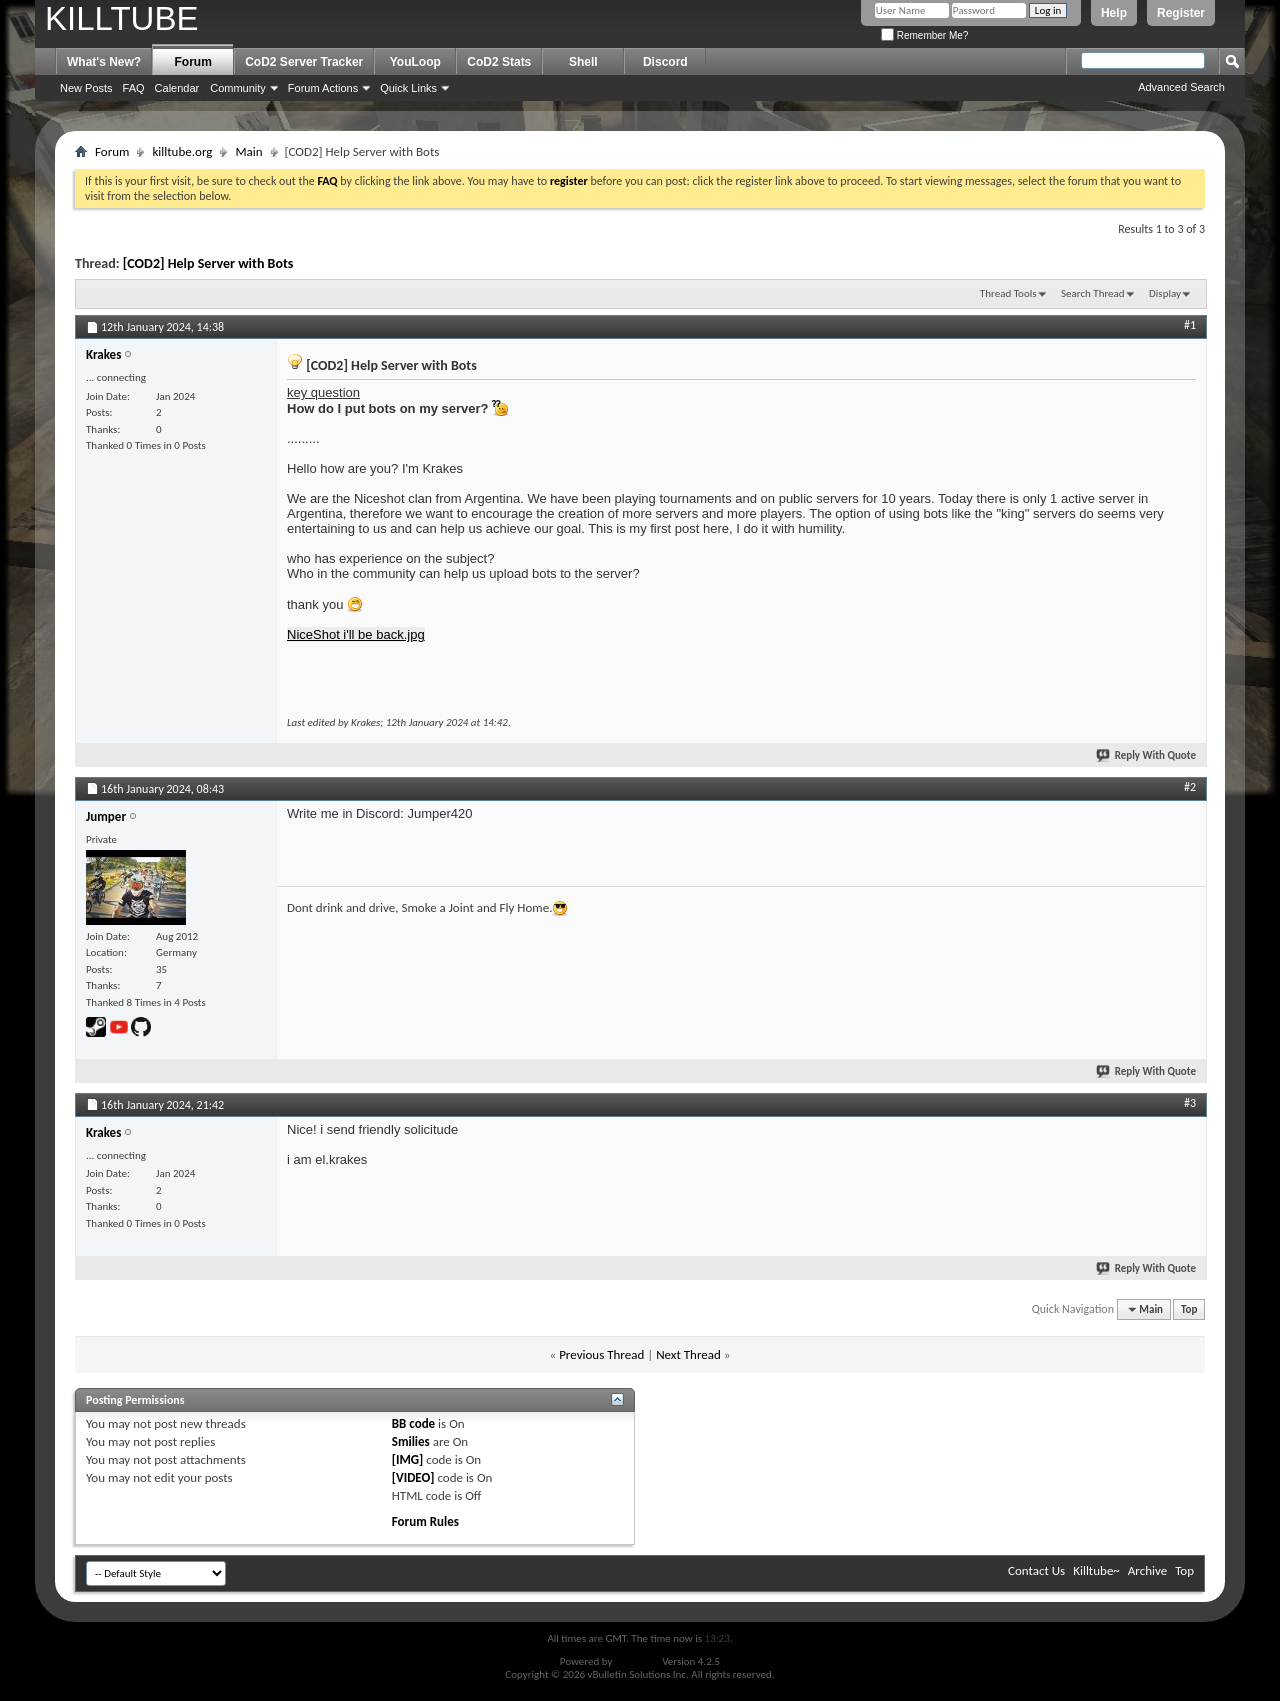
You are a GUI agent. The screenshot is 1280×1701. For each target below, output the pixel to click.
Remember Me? (924, 35)
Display (1165, 293)
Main (248, 151)
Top (1189, 1309)
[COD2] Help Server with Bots (208, 263)
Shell (583, 62)
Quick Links (408, 88)
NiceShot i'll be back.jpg (356, 634)
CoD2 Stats (499, 62)
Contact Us (1036, 1570)
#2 (1190, 787)
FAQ (134, 88)
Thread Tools (1008, 293)
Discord (665, 62)
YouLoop (415, 62)
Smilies (411, 1441)
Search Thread (1093, 293)
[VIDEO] (413, 1477)
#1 (1190, 325)
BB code (413, 1423)
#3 (1190, 1103)
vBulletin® (637, 1661)
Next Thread (688, 1354)
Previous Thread (601, 1354)
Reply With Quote (1147, 755)
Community (238, 88)
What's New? (104, 62)
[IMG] (408, 1459)
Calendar (177, 88)
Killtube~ (1096, 1570)
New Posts (86, 88)
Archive (1147, 1570)
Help (1114, 13)
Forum (193, 62)
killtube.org (182, 151)
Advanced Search (1181, 87)
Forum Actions (323, 88)
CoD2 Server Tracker (304, 62)
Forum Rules (425, 1521)
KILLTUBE (121, 18)
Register (1181, 13)
